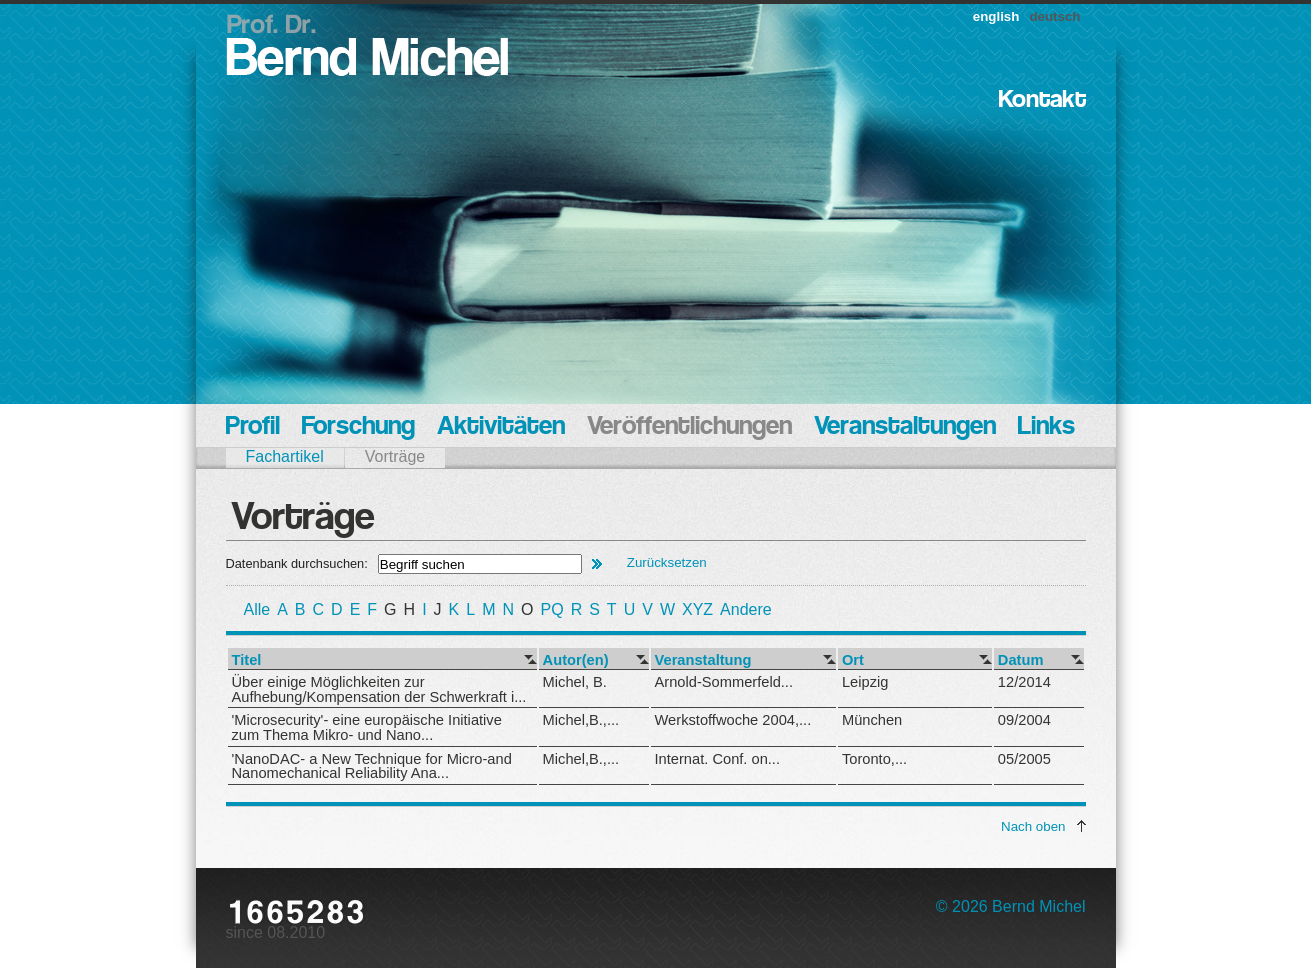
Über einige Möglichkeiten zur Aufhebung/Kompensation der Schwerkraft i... (379, 689)
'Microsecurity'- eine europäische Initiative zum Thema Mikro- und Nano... (367, 727)
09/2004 (1024, 720)
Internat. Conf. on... (717, 759)
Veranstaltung (703, 660)
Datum (1021, 660)
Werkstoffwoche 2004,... (733, 720)
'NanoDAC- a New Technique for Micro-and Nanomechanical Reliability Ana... (372, 766)
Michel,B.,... (581, 720)
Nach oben (1033, 826)
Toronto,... (874, 759)
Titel (247, 660)
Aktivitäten (501, 427)
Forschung (358, 427)
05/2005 (1024, 759)
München (872, 720)
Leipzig (865, 682)
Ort (853, 660)
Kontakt (1042, 100)
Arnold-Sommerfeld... (724, 682)
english (996, 16)
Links (1046, 427)
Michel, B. (575, 682)
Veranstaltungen (905, 427)
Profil (253, 427)
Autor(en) (576, 660)
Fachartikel (285, 456)
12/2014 (1024, 682)
